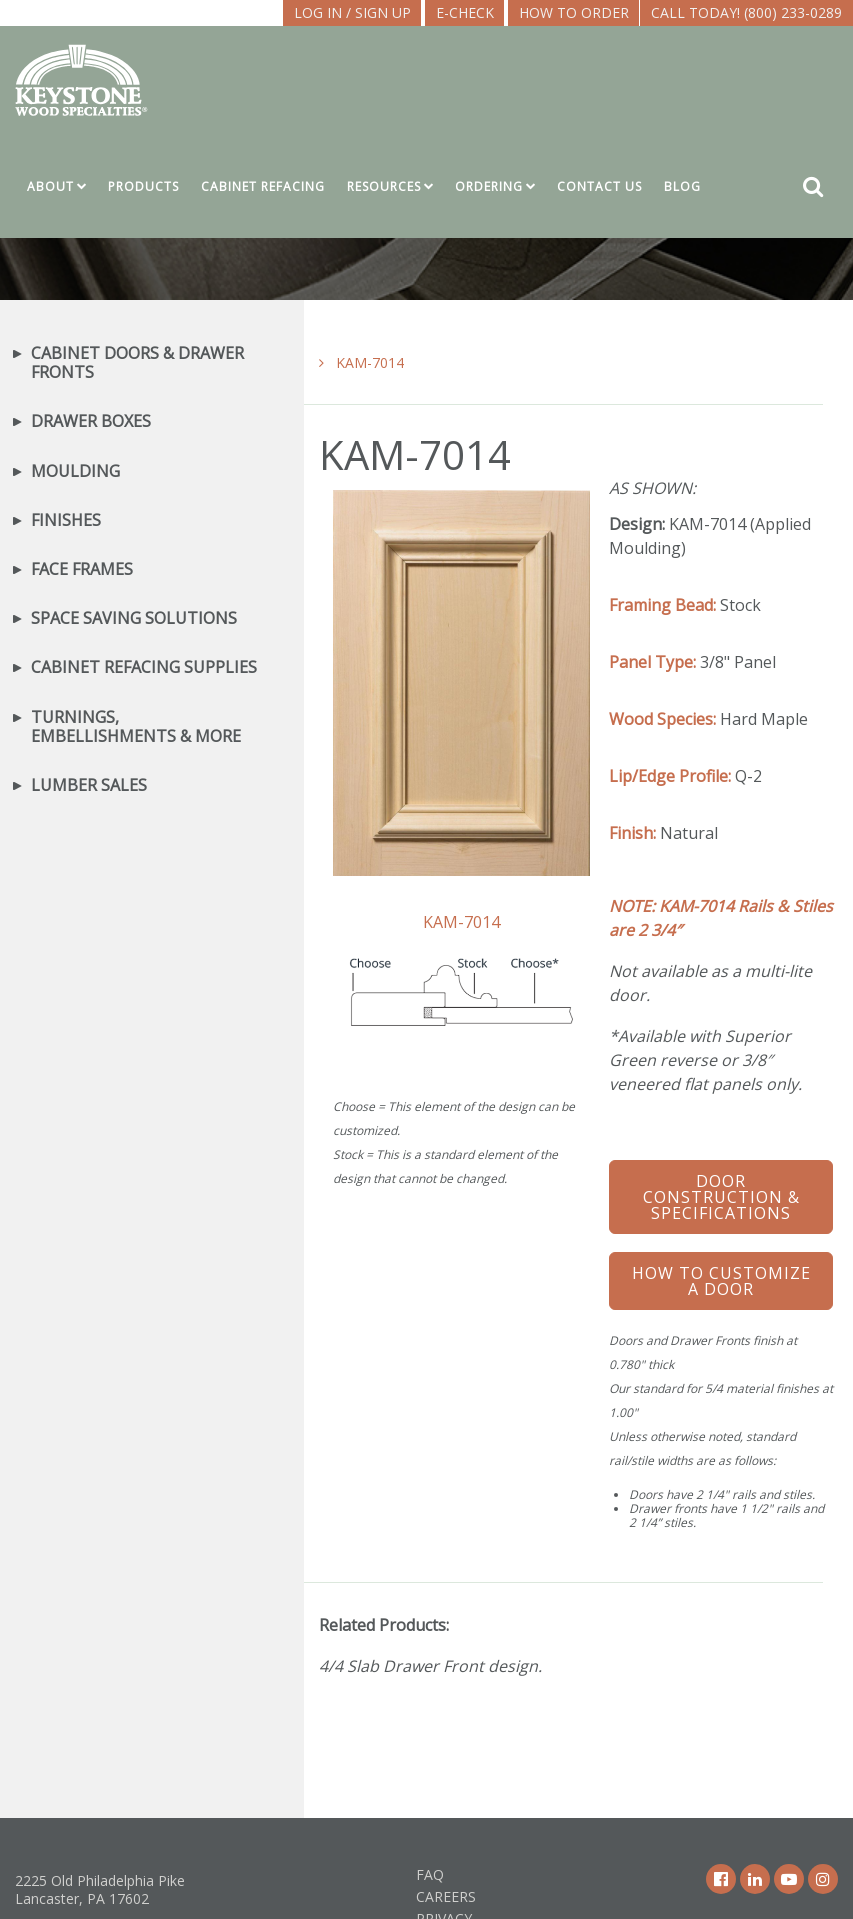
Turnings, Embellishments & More (136, 727)
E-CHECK (465, 12)
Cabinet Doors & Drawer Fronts (137, 363)
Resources (384, 186)
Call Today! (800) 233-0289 (746, 12)
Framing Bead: (662, 605)
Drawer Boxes (91, 421)
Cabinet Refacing (263, 186)
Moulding (75, 471)
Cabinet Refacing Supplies (144, 667)
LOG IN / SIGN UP (352, 12)
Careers (446, 1896)
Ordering (489, 186)
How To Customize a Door (721, 1281)
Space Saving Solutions (134, 618)
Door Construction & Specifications (721, 1197)
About (50, 186)
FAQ (430, 1874)
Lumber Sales (89, 785)
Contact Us (599, 186)
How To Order (574, 12)
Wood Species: (662, 719)
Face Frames (82, 569)
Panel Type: (652, 662)
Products (143, 186)
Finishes (66, 520)
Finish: (632, 833)
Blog (682, 186)
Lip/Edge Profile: (670, 776)
